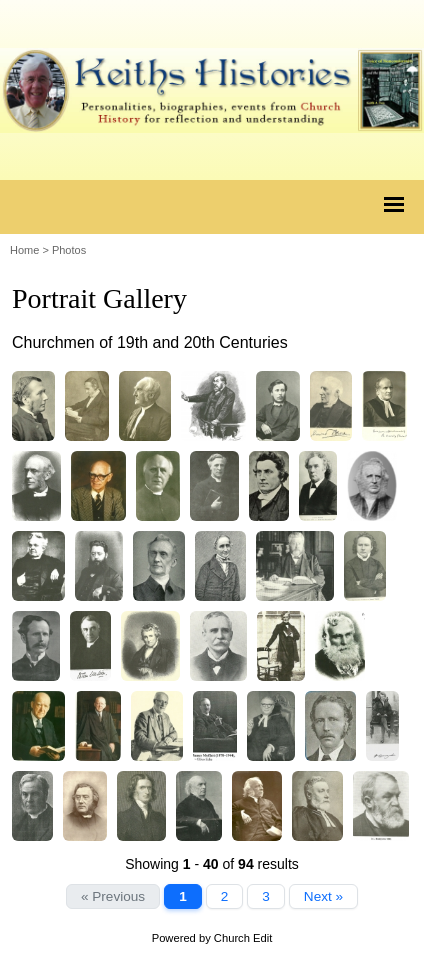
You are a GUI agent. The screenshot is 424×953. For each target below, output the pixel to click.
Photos (69, 250)
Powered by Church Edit (212, 938)
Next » (323, 896)
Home (24, 250)
